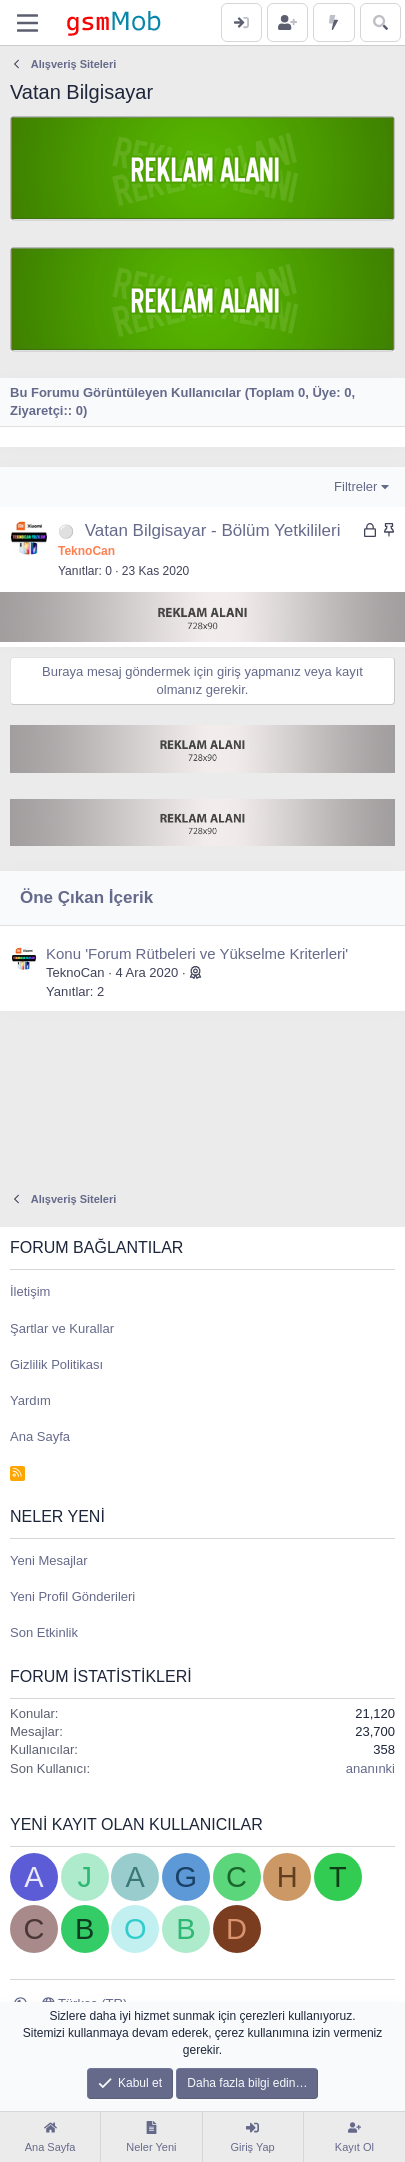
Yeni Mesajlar (49, 1560)
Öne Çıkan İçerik (86, 897)
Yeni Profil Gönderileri (72, 1596)
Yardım (30, 1400)
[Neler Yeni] (333, 22)
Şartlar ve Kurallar (62, 1328)
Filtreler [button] (355, 486)
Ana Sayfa (40, 1436)
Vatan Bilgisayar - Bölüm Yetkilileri (213, 530)
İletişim (30, 1291)
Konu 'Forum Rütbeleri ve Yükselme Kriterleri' (197, 953)
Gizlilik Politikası (56, 1364)
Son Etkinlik (44, 1632)
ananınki (370, 1768)
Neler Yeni (57, 1516)
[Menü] (27, 23)
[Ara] (380, 22)
